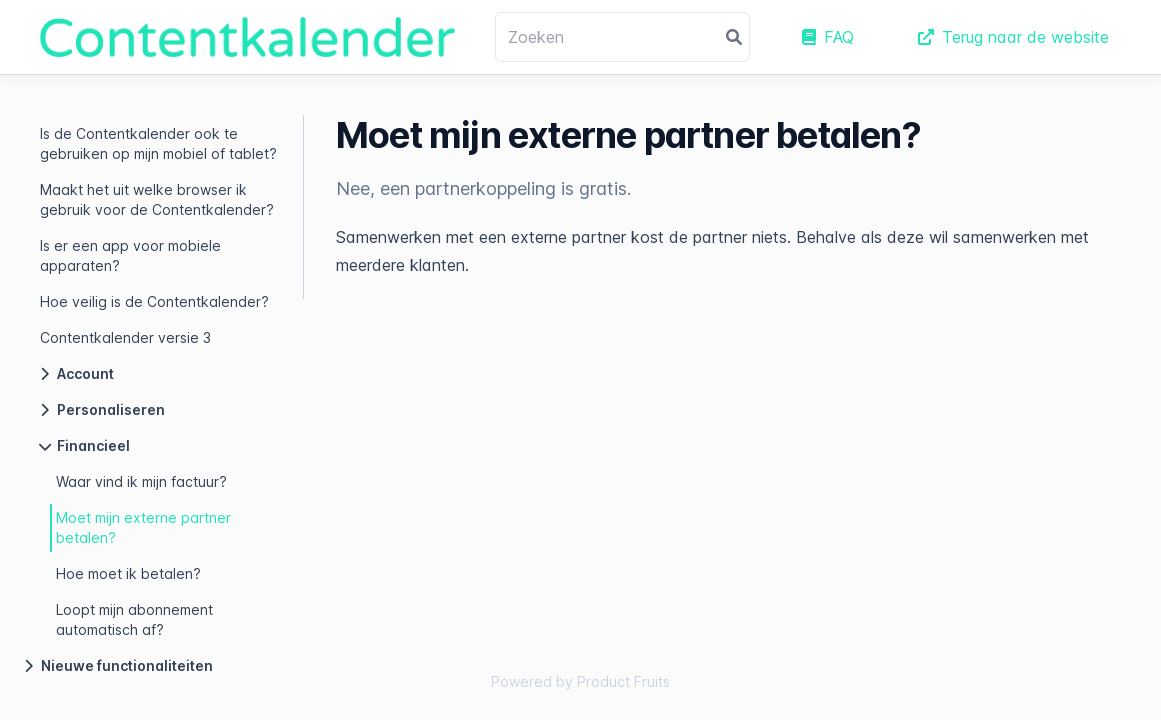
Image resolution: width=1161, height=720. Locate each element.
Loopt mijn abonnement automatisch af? (134, 619)
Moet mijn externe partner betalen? (143, 527)
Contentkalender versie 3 (125, 337)
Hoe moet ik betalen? (128, 573)
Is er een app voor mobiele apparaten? (130, 255)
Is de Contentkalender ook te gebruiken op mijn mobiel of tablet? (158, 143)
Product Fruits (623, 681)
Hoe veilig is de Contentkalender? (154, 301)
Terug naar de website (1013, 37)
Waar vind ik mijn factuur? (141, 481)
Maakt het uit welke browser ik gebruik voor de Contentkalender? (157, 199)
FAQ (828, 37)
